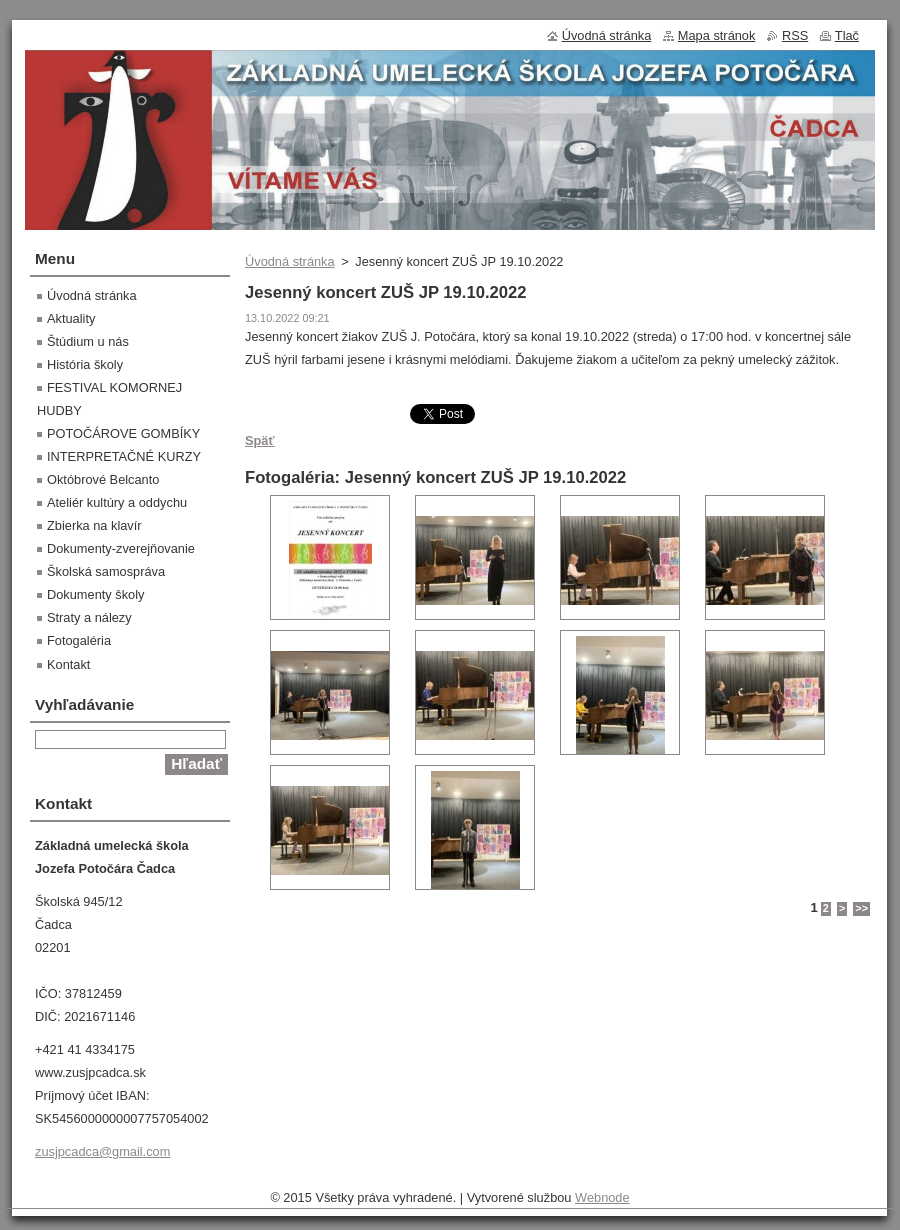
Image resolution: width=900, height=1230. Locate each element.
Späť (260, 440)
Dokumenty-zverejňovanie (121, 548)
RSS (795, 35)
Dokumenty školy (95, 594)
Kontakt (68, 664)
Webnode (602, 1197)
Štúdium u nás (88, 341)
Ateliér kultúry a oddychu (117, 502)
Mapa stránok (717, 35)
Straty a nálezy (89, 617)
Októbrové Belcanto (103, 479)
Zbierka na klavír (94, 525)
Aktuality (71, 318)
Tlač (847, 35)
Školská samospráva (106, 571)
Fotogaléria (79, 640)
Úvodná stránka (290, 261)
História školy (85, 364)
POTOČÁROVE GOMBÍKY (123, 433)
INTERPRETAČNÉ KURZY (124, 456)
